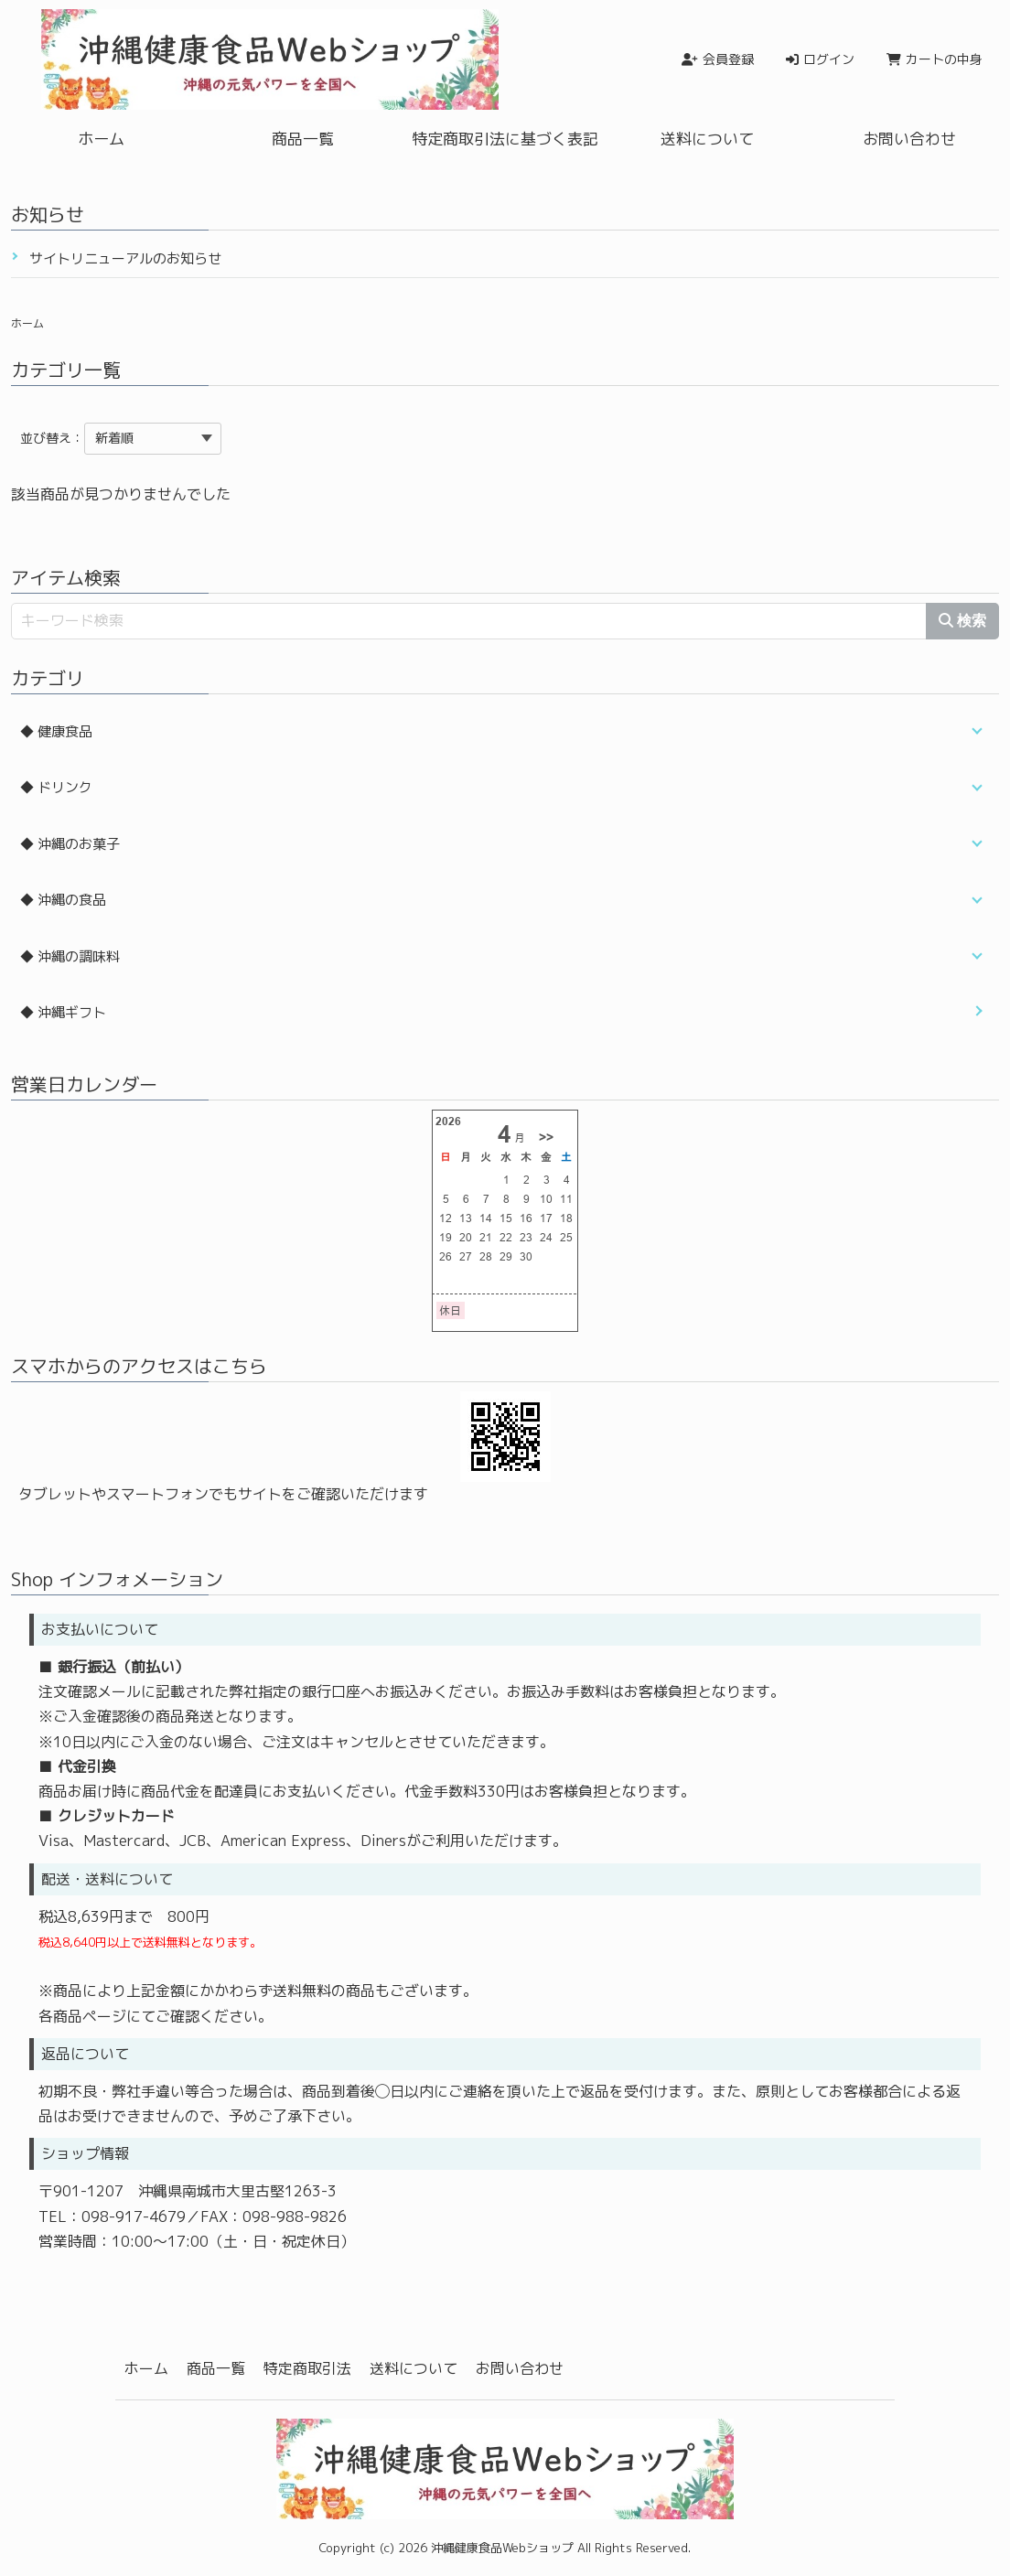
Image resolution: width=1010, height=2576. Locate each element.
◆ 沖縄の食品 (63, 899)
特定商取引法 (307, 2368)
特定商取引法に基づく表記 (505, 138)
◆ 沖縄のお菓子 (70, 843)
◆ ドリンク (56, 787)
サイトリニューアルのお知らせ (125, 258)
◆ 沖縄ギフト (63, 1012)
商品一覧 (303, 138)
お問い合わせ (909, 138)
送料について (707, 138)
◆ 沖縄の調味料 (70, 956)
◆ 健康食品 (56, 731)
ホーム (101, 138)
